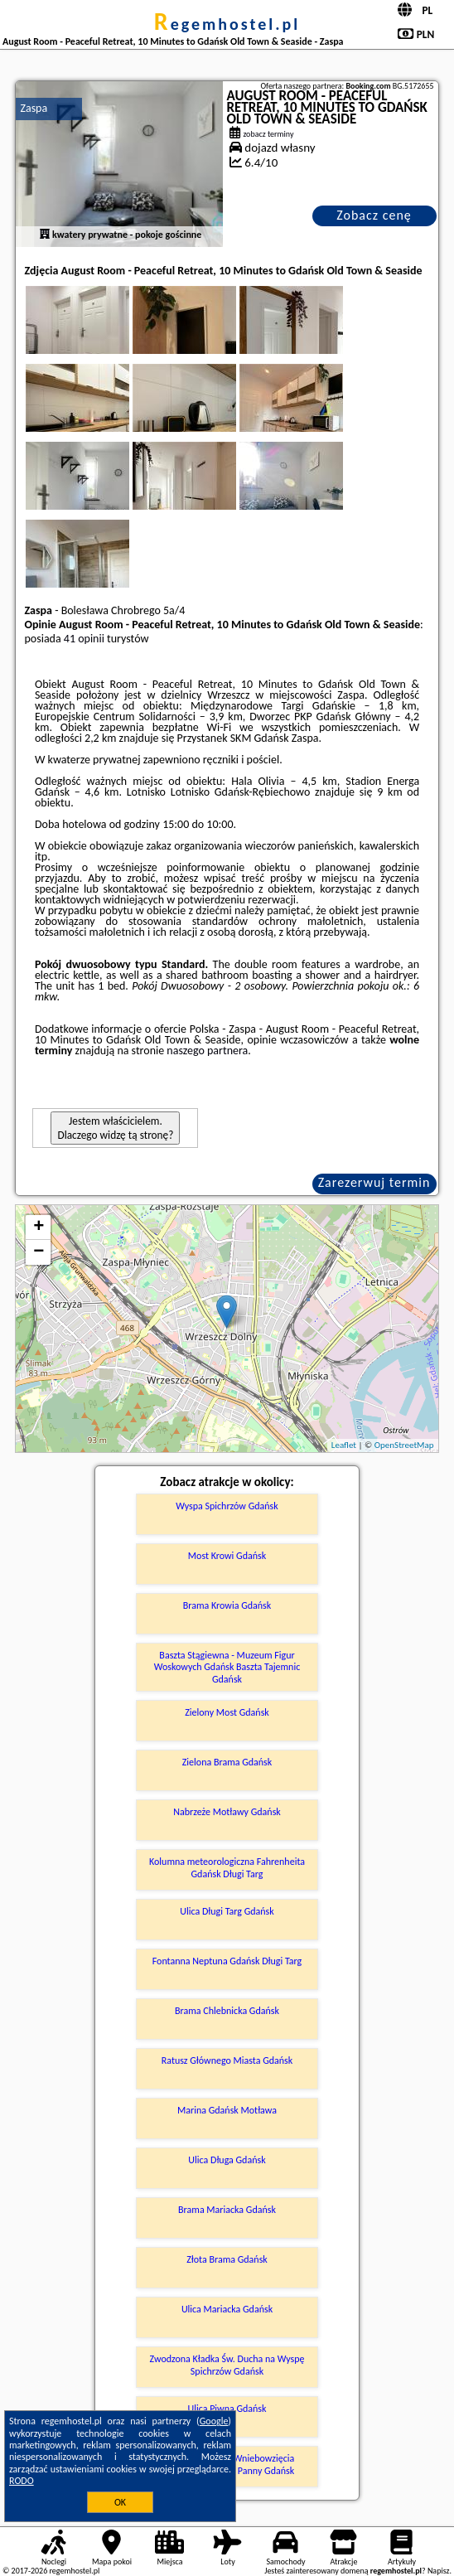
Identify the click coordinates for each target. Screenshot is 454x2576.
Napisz (438, 2570)
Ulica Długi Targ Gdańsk (227, 1911)
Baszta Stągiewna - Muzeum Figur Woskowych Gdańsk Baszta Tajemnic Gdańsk (227, 1667)
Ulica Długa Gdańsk (226, 2160)
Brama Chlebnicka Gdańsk (227, 2011)
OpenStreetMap (404, 1445)
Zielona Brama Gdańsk (227, 1762)
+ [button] (38, 1227)
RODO (21, 2480)
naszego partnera (207, 1050)
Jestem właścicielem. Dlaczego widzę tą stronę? (115, 1128)
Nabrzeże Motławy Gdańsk (227, 1812)
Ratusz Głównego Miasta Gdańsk (227, 2060)
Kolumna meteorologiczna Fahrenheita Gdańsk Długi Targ (227, 1867)
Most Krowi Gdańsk (227, 1556)
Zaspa (33, 108)
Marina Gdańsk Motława (227, 2110)
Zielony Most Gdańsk (227, 1712)
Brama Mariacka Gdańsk (227, 2209)
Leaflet (343, 1445)
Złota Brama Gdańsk (227, 2259)
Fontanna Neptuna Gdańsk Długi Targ (227, 1961)
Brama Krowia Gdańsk (227, 1605)
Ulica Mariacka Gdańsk (227, 2309)
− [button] (38, 1252)
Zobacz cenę (374, 215)
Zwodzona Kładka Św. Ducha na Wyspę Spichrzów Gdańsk (227, 2364)
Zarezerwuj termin (374, 1182)
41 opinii (84, 639)
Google (214, 2421)
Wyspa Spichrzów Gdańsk (227, 1506)
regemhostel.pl (227, 24)
